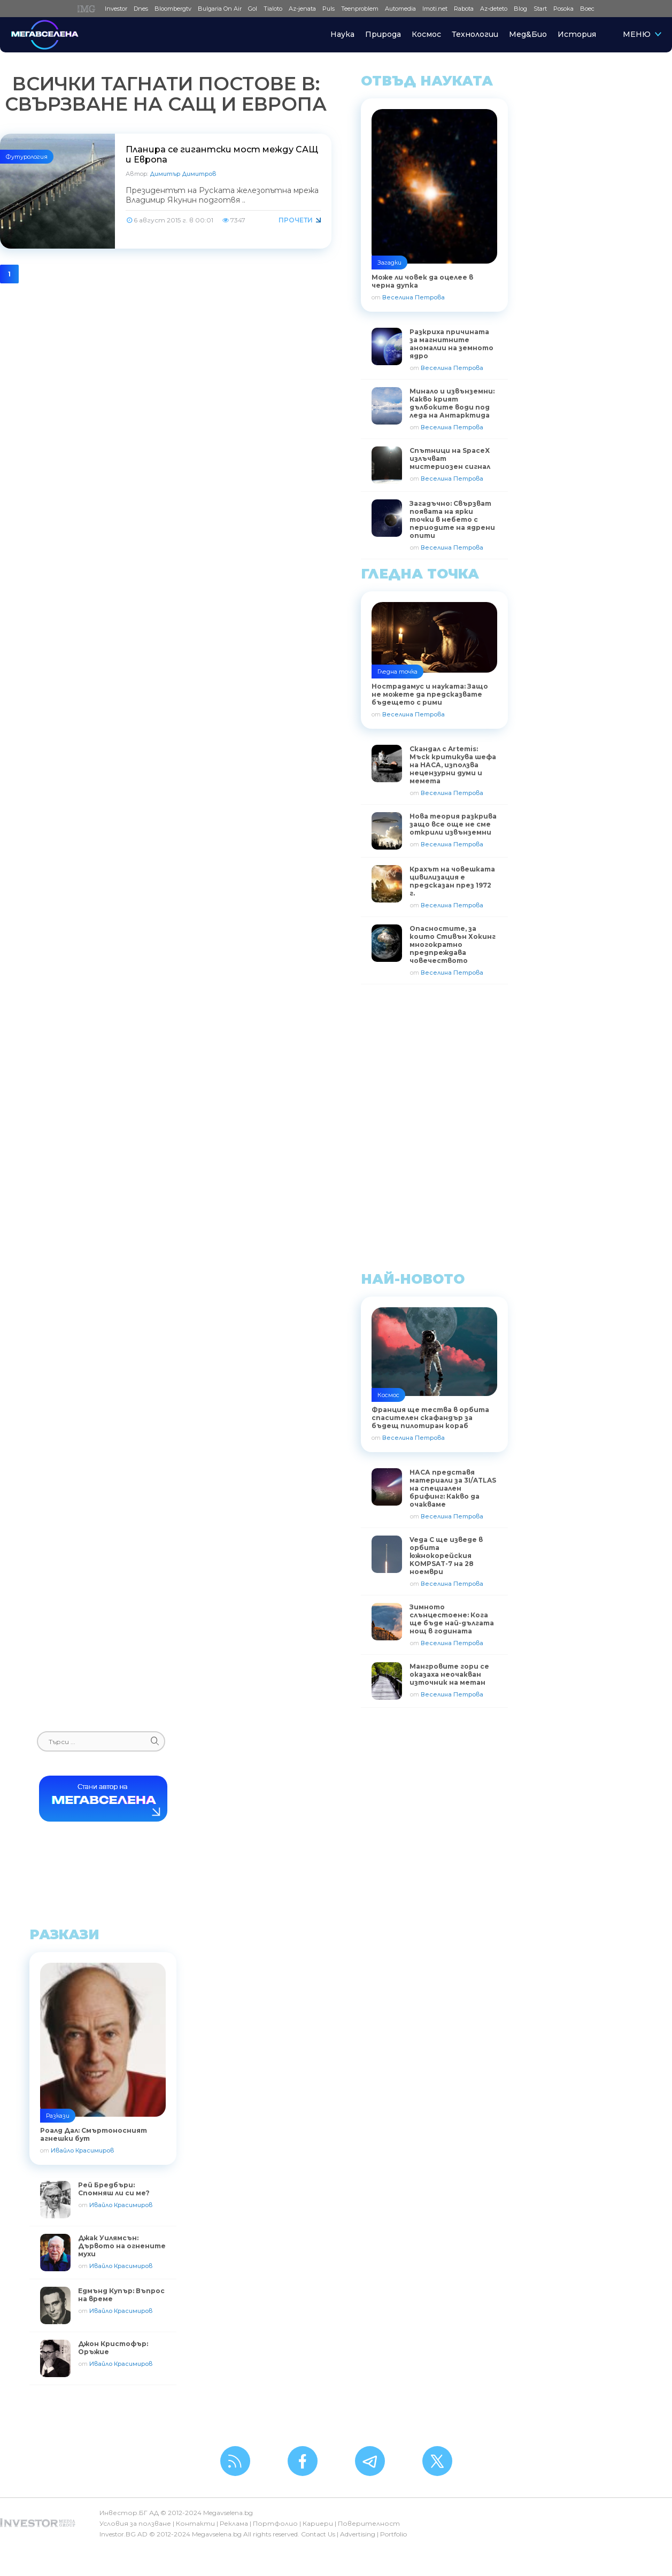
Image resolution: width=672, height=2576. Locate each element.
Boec (587, 8)
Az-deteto (493, 8)
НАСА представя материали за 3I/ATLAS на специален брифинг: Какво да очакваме (453, 1488)
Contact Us (318, 2534)
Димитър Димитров (183, 174)
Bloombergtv (173, 8)
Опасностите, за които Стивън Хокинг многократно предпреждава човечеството (453, 944)
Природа (383, 34)
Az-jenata (302, 8)
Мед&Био (528, 34)
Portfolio (393, 2534)
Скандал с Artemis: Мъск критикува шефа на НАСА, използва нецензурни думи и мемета (453, 765)
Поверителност (369, 2523)
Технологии (475, 34)
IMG (88, 8)
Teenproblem (360, 8)
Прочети (296, 220)
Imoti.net (434, 8)
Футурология (27, 156)
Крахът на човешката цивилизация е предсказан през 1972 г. (452, 881)
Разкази (57, 2115)
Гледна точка (397, 671)
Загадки (389, 262)
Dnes (141, 8)
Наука (342, 34)
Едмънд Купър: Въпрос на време (121, 2295)
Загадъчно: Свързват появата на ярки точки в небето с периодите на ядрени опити (452, 519)
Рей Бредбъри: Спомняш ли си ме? (114, 2189)
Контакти (195, 2523)
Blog (520, 8)
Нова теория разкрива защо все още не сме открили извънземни (453, 824)
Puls (328, 8)
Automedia (400, 8)
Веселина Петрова (413, 297)
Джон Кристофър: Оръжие (113, 2348)
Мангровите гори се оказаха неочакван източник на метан (449, 1674)
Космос (426, 34)
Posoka (563, 8)
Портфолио (275, 2523)
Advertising (357, 2534)
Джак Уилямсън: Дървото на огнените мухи (122, 2246)
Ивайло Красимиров (82, 2150)
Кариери (318, 2523)
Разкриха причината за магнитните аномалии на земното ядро (451, 344)
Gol (252, 8)
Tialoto (273, 8)
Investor (116, 8)
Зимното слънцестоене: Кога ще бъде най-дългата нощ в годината (452, 1619)
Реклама (234, 2523)
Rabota (464, 8)
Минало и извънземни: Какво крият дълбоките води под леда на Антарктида (452, 403)
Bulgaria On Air (220, 8)
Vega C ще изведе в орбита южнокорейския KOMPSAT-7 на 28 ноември (446, 1556)
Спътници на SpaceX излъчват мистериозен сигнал (450, 458)
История (577, 34)
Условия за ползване (135, 2523)
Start (540, 8)
